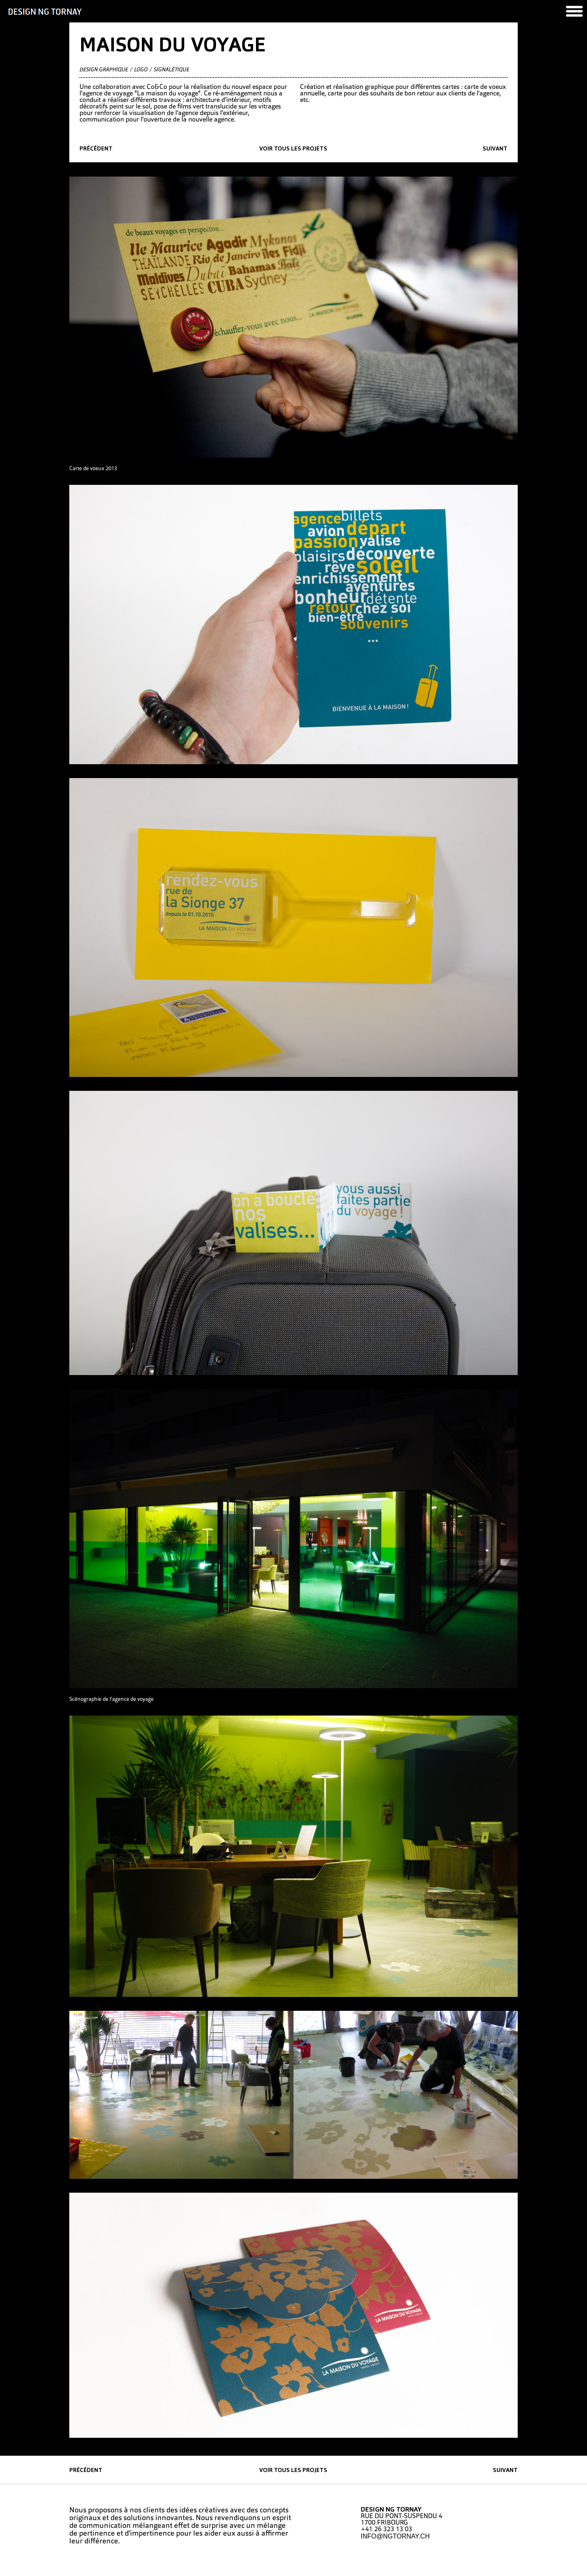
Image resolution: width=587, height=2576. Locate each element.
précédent (96, 149)
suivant (495, 149)
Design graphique (103, 70)
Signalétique (171, 70)
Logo (141, 70)
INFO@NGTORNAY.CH (395, 2536)
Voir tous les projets (293, 149)
